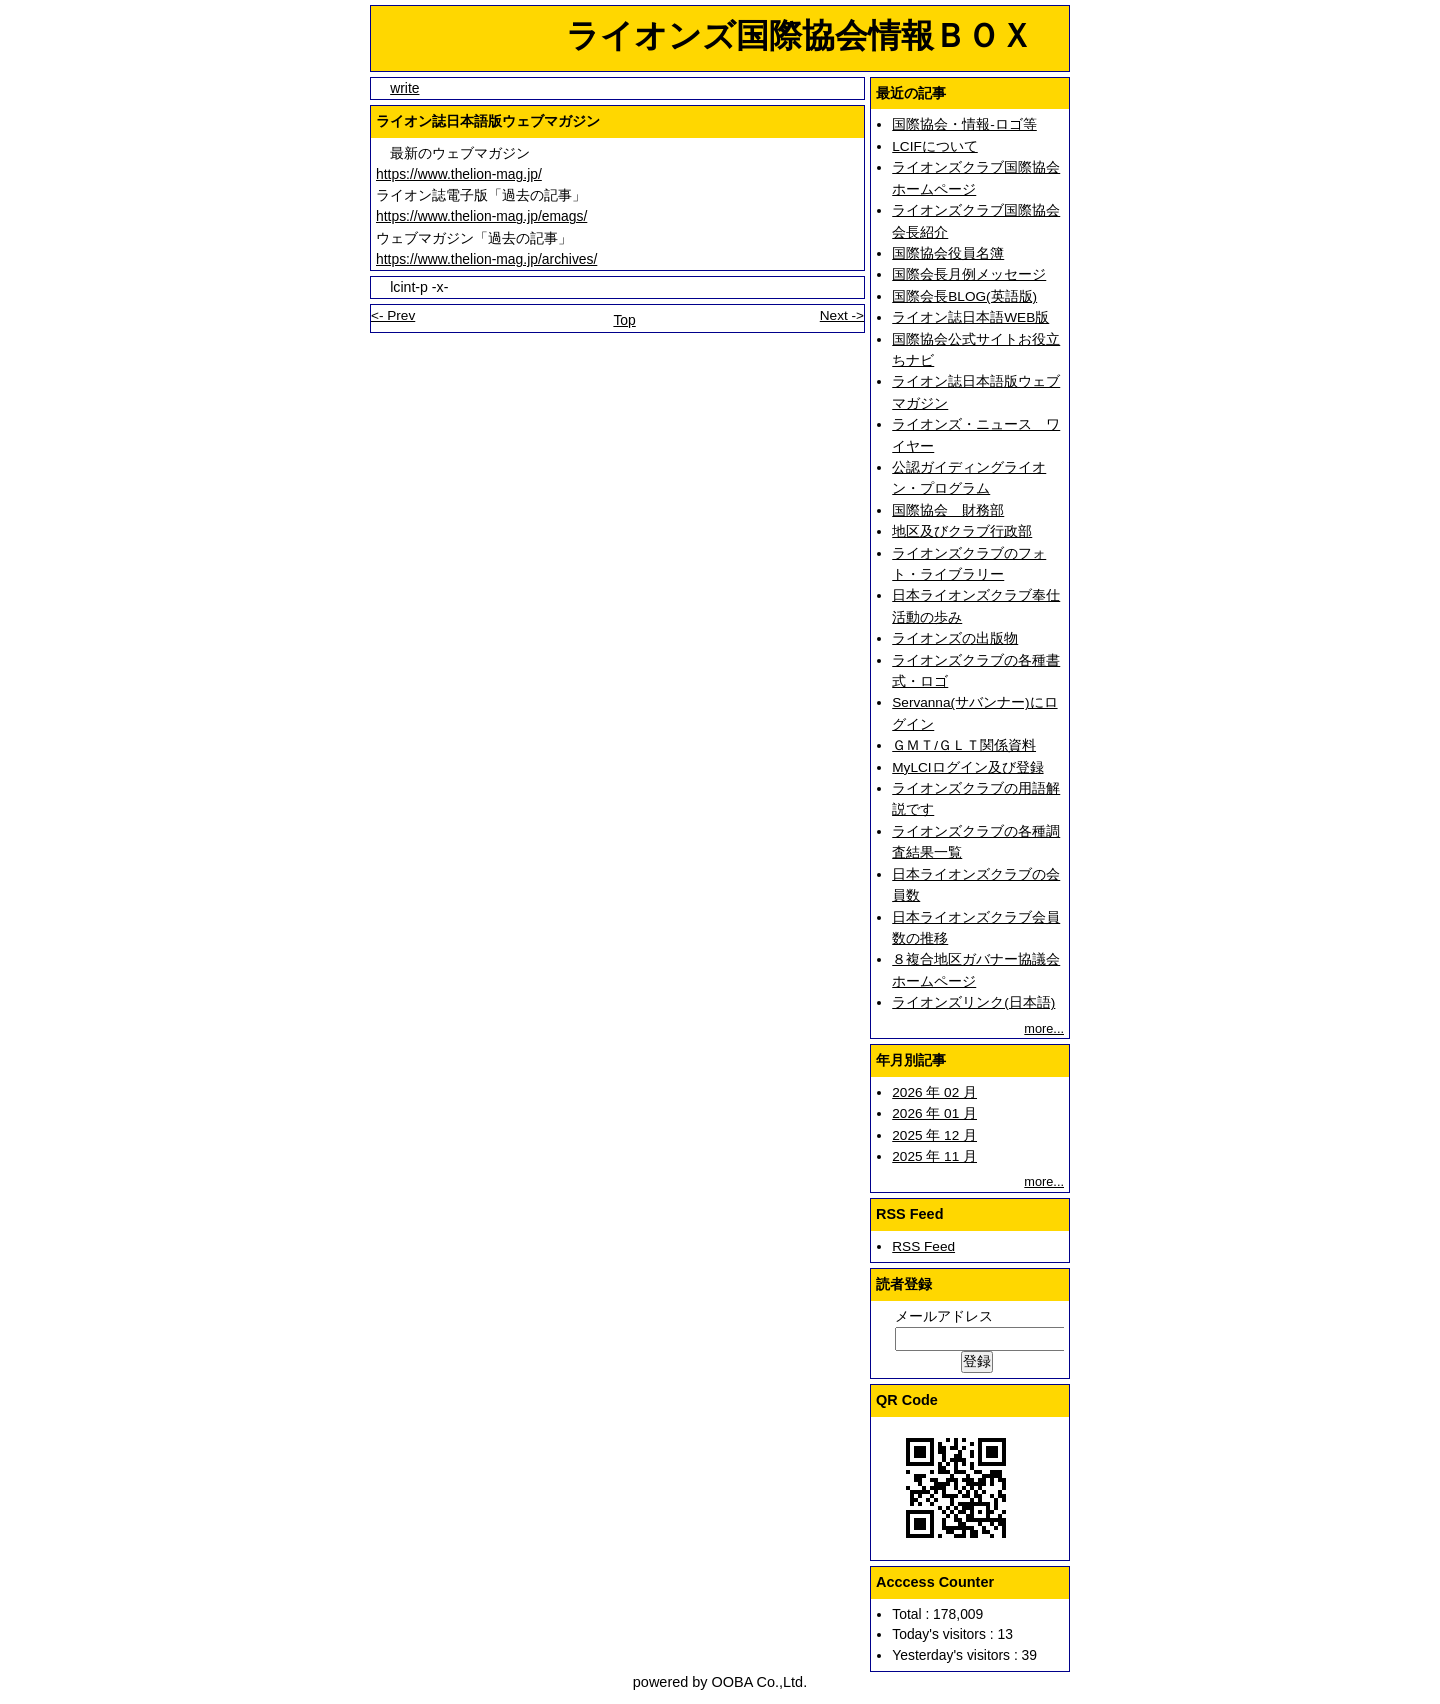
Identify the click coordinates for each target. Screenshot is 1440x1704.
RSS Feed (923, 1246)
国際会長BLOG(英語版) (964, 296)
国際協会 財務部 (948, 510)
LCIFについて (935, 146)
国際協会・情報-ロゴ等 (964, 124)
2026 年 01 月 (934, 1113)
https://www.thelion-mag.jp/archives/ (486, 259)
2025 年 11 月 (934, 1156)
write (404, 88)
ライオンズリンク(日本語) (973, 1002)
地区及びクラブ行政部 (962, 531)
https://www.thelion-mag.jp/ (459, 174)
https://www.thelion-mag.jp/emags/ (481, 216)
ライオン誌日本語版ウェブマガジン (488, 121)
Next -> (842, 315)
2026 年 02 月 (934, 1092)
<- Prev (393, 315)
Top (624, 320)
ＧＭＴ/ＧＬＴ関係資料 (964, 745)
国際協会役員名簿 (948, 253)
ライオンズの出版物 (955, 638)
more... (1044, 1028)
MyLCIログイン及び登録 (967, 767)
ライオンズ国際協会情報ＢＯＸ (720, 35)
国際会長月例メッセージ (969, 274)
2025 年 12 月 (934, 1135)
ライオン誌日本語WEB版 (970, 317)
